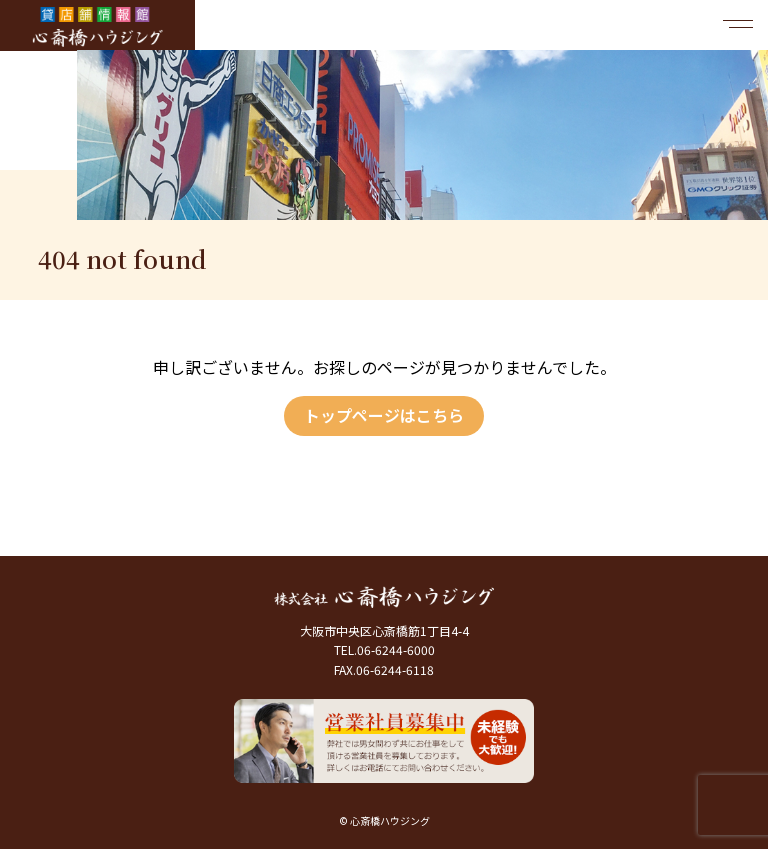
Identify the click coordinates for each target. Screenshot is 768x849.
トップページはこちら (384, 415)
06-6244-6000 (396, 649)
